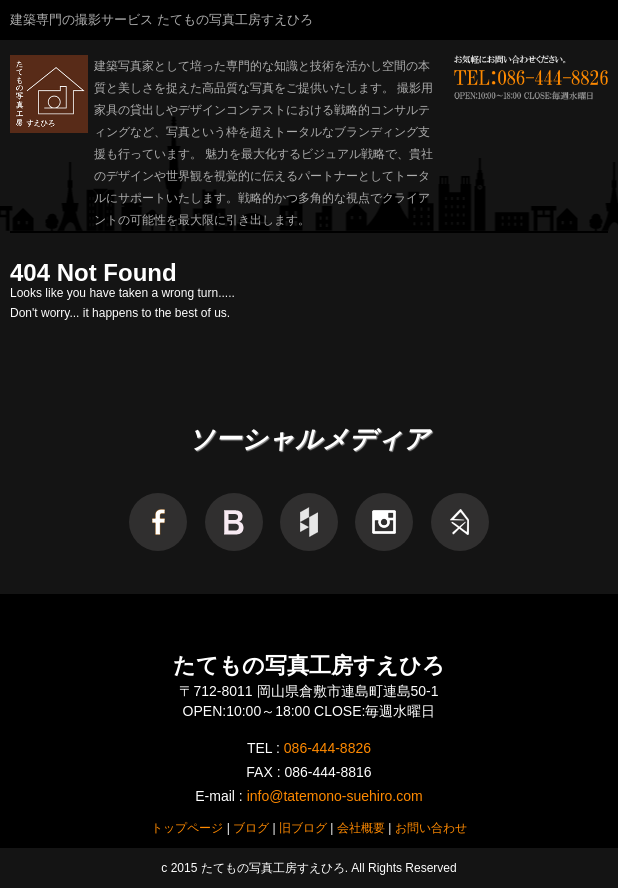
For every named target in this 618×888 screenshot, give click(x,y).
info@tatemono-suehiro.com (335, 796)
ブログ (251, 828)
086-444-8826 (327, 748)
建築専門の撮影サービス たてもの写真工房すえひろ (161, 19)
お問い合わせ (431, 828)
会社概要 (361, 828)
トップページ (187, 828)
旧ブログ (303, 828)
